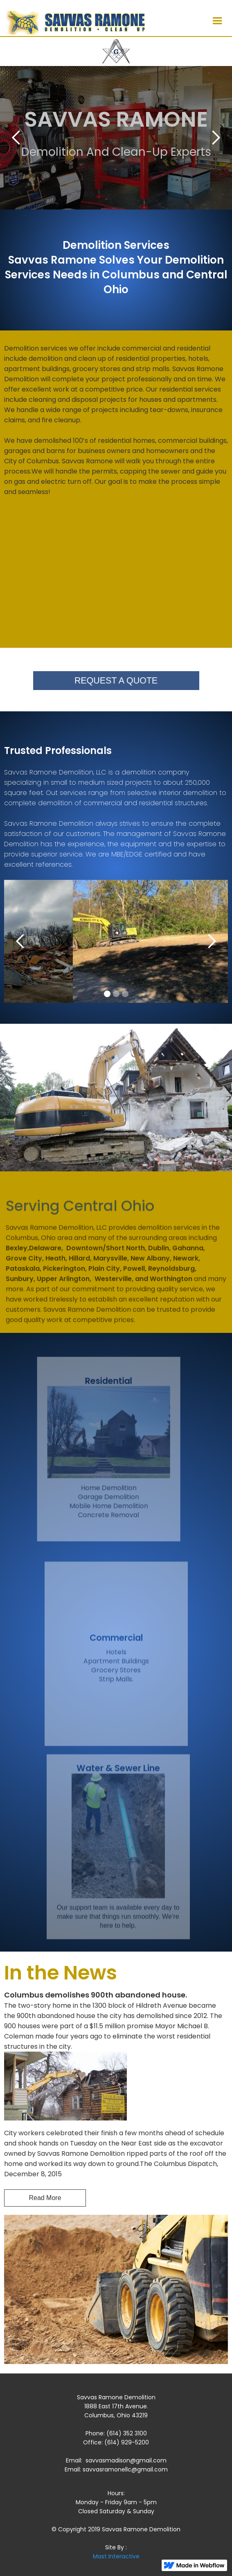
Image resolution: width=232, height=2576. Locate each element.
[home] (73, 21)
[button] (217, 21)
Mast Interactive (116, 2556)
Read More (45, 2197)
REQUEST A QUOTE (115, 681)
